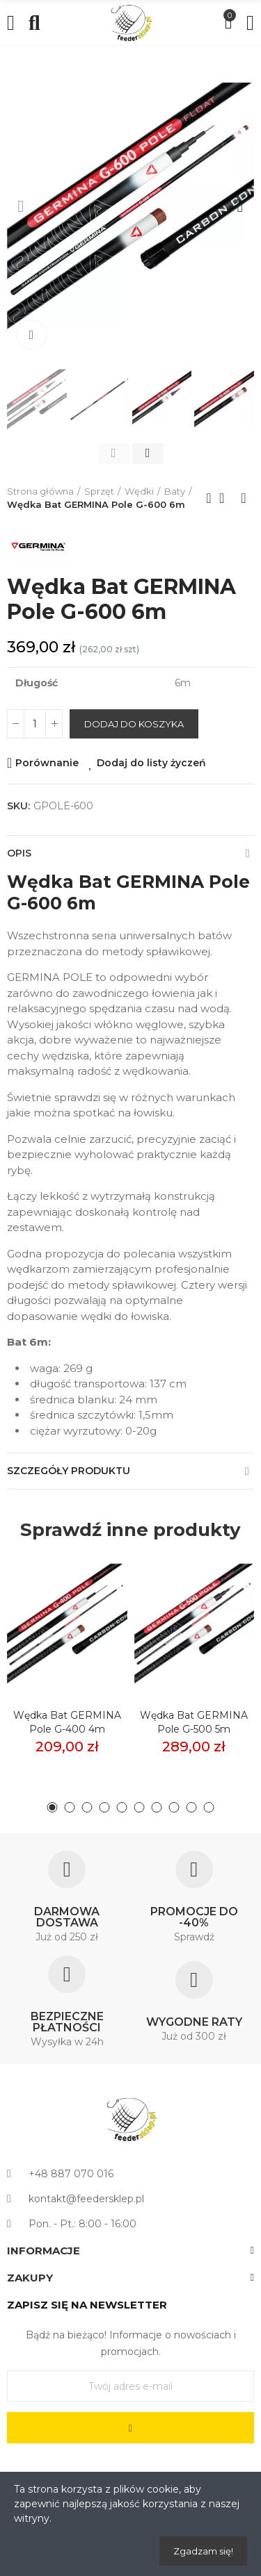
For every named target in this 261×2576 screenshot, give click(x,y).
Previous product (208, 498)
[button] (21, 206)
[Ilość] (35, 723)
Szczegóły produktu (68, 1470)
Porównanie (47, 763)
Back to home (226, 498)
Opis (19, 853)
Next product (243, 498)
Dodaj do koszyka (134, 723)
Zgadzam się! (203, 2551)
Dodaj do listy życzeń (151, 763)
